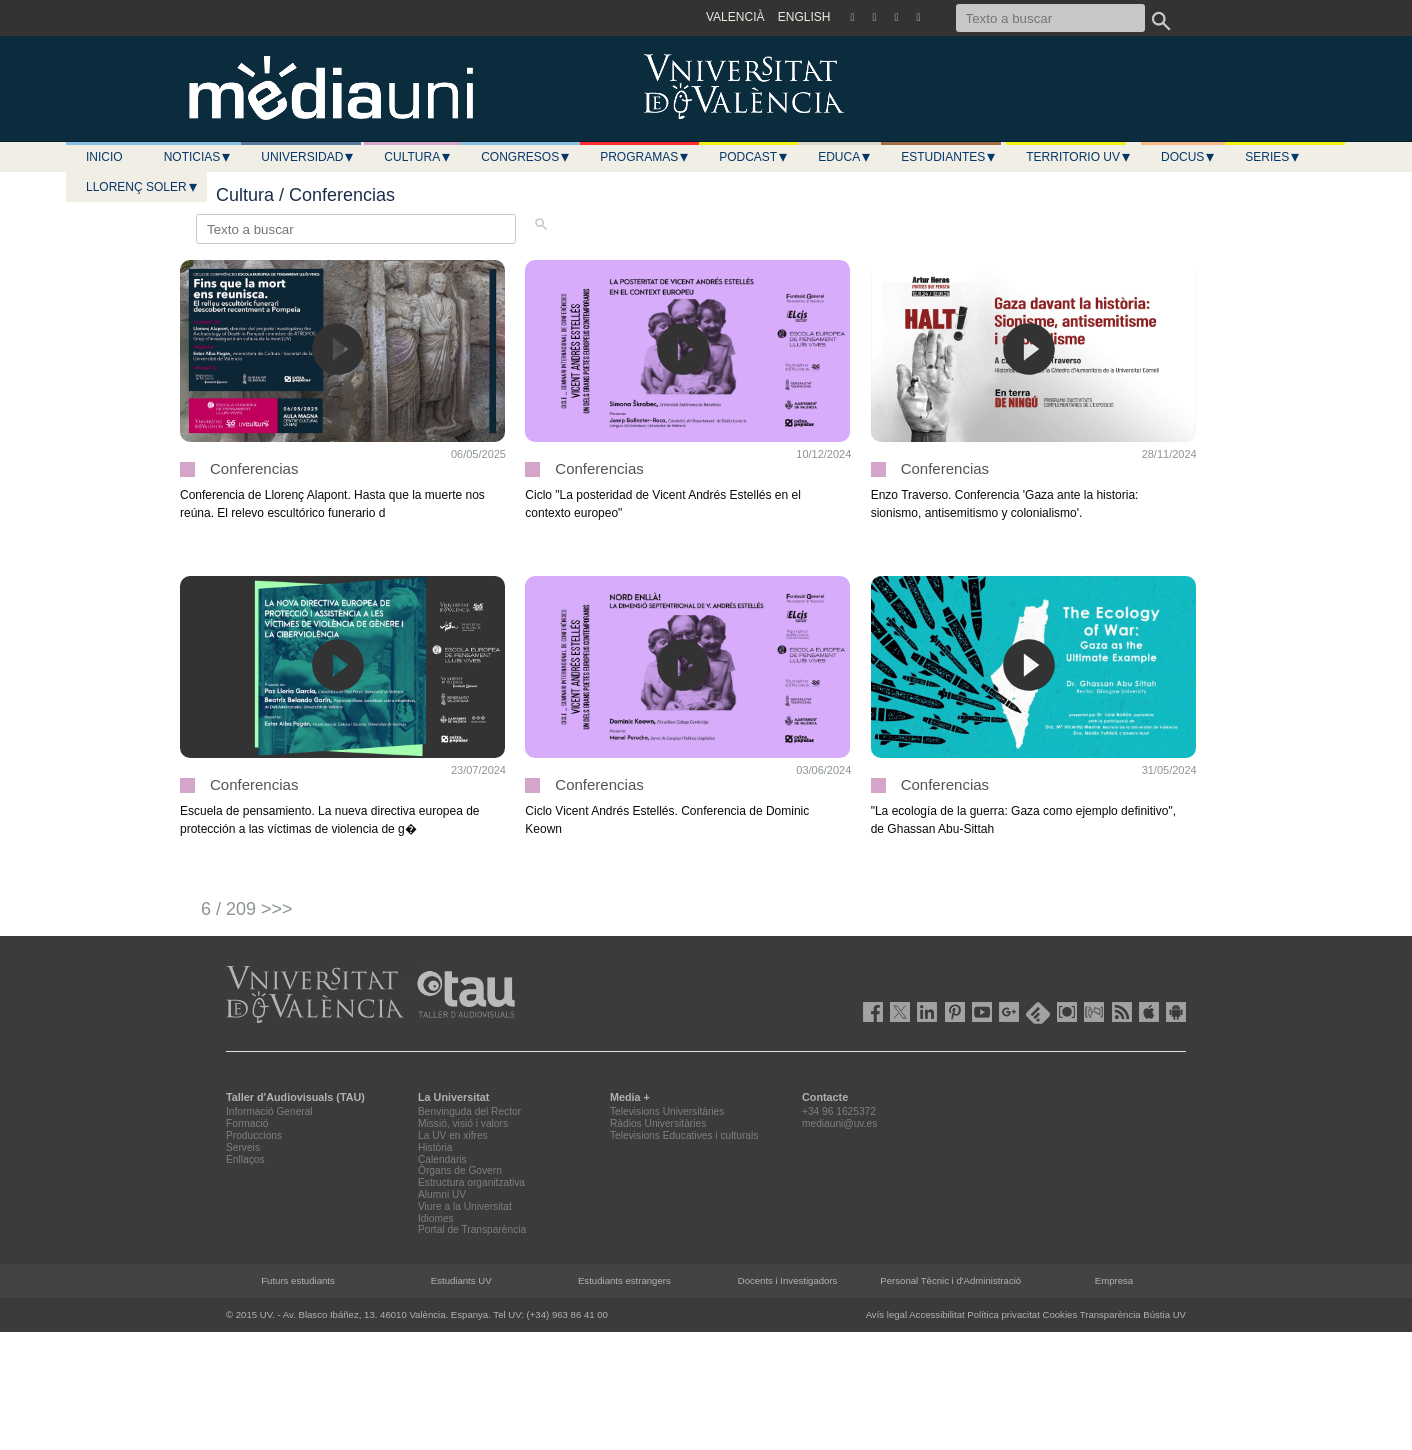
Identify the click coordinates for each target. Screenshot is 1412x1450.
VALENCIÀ (735, 17)
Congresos (526, 157)
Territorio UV (1079, 157)
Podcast (754, 157)
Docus (1188, 157)
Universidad (308, 157)
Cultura (418, 157)
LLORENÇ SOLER (142, 187)
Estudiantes (949, 157)
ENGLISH (804, 17)
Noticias (198, 157)
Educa (845, 157)
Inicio (104, 157)
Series (1273, 157)
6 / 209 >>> (247, 909)
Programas (645, 157)
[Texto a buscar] (1050, 18)
